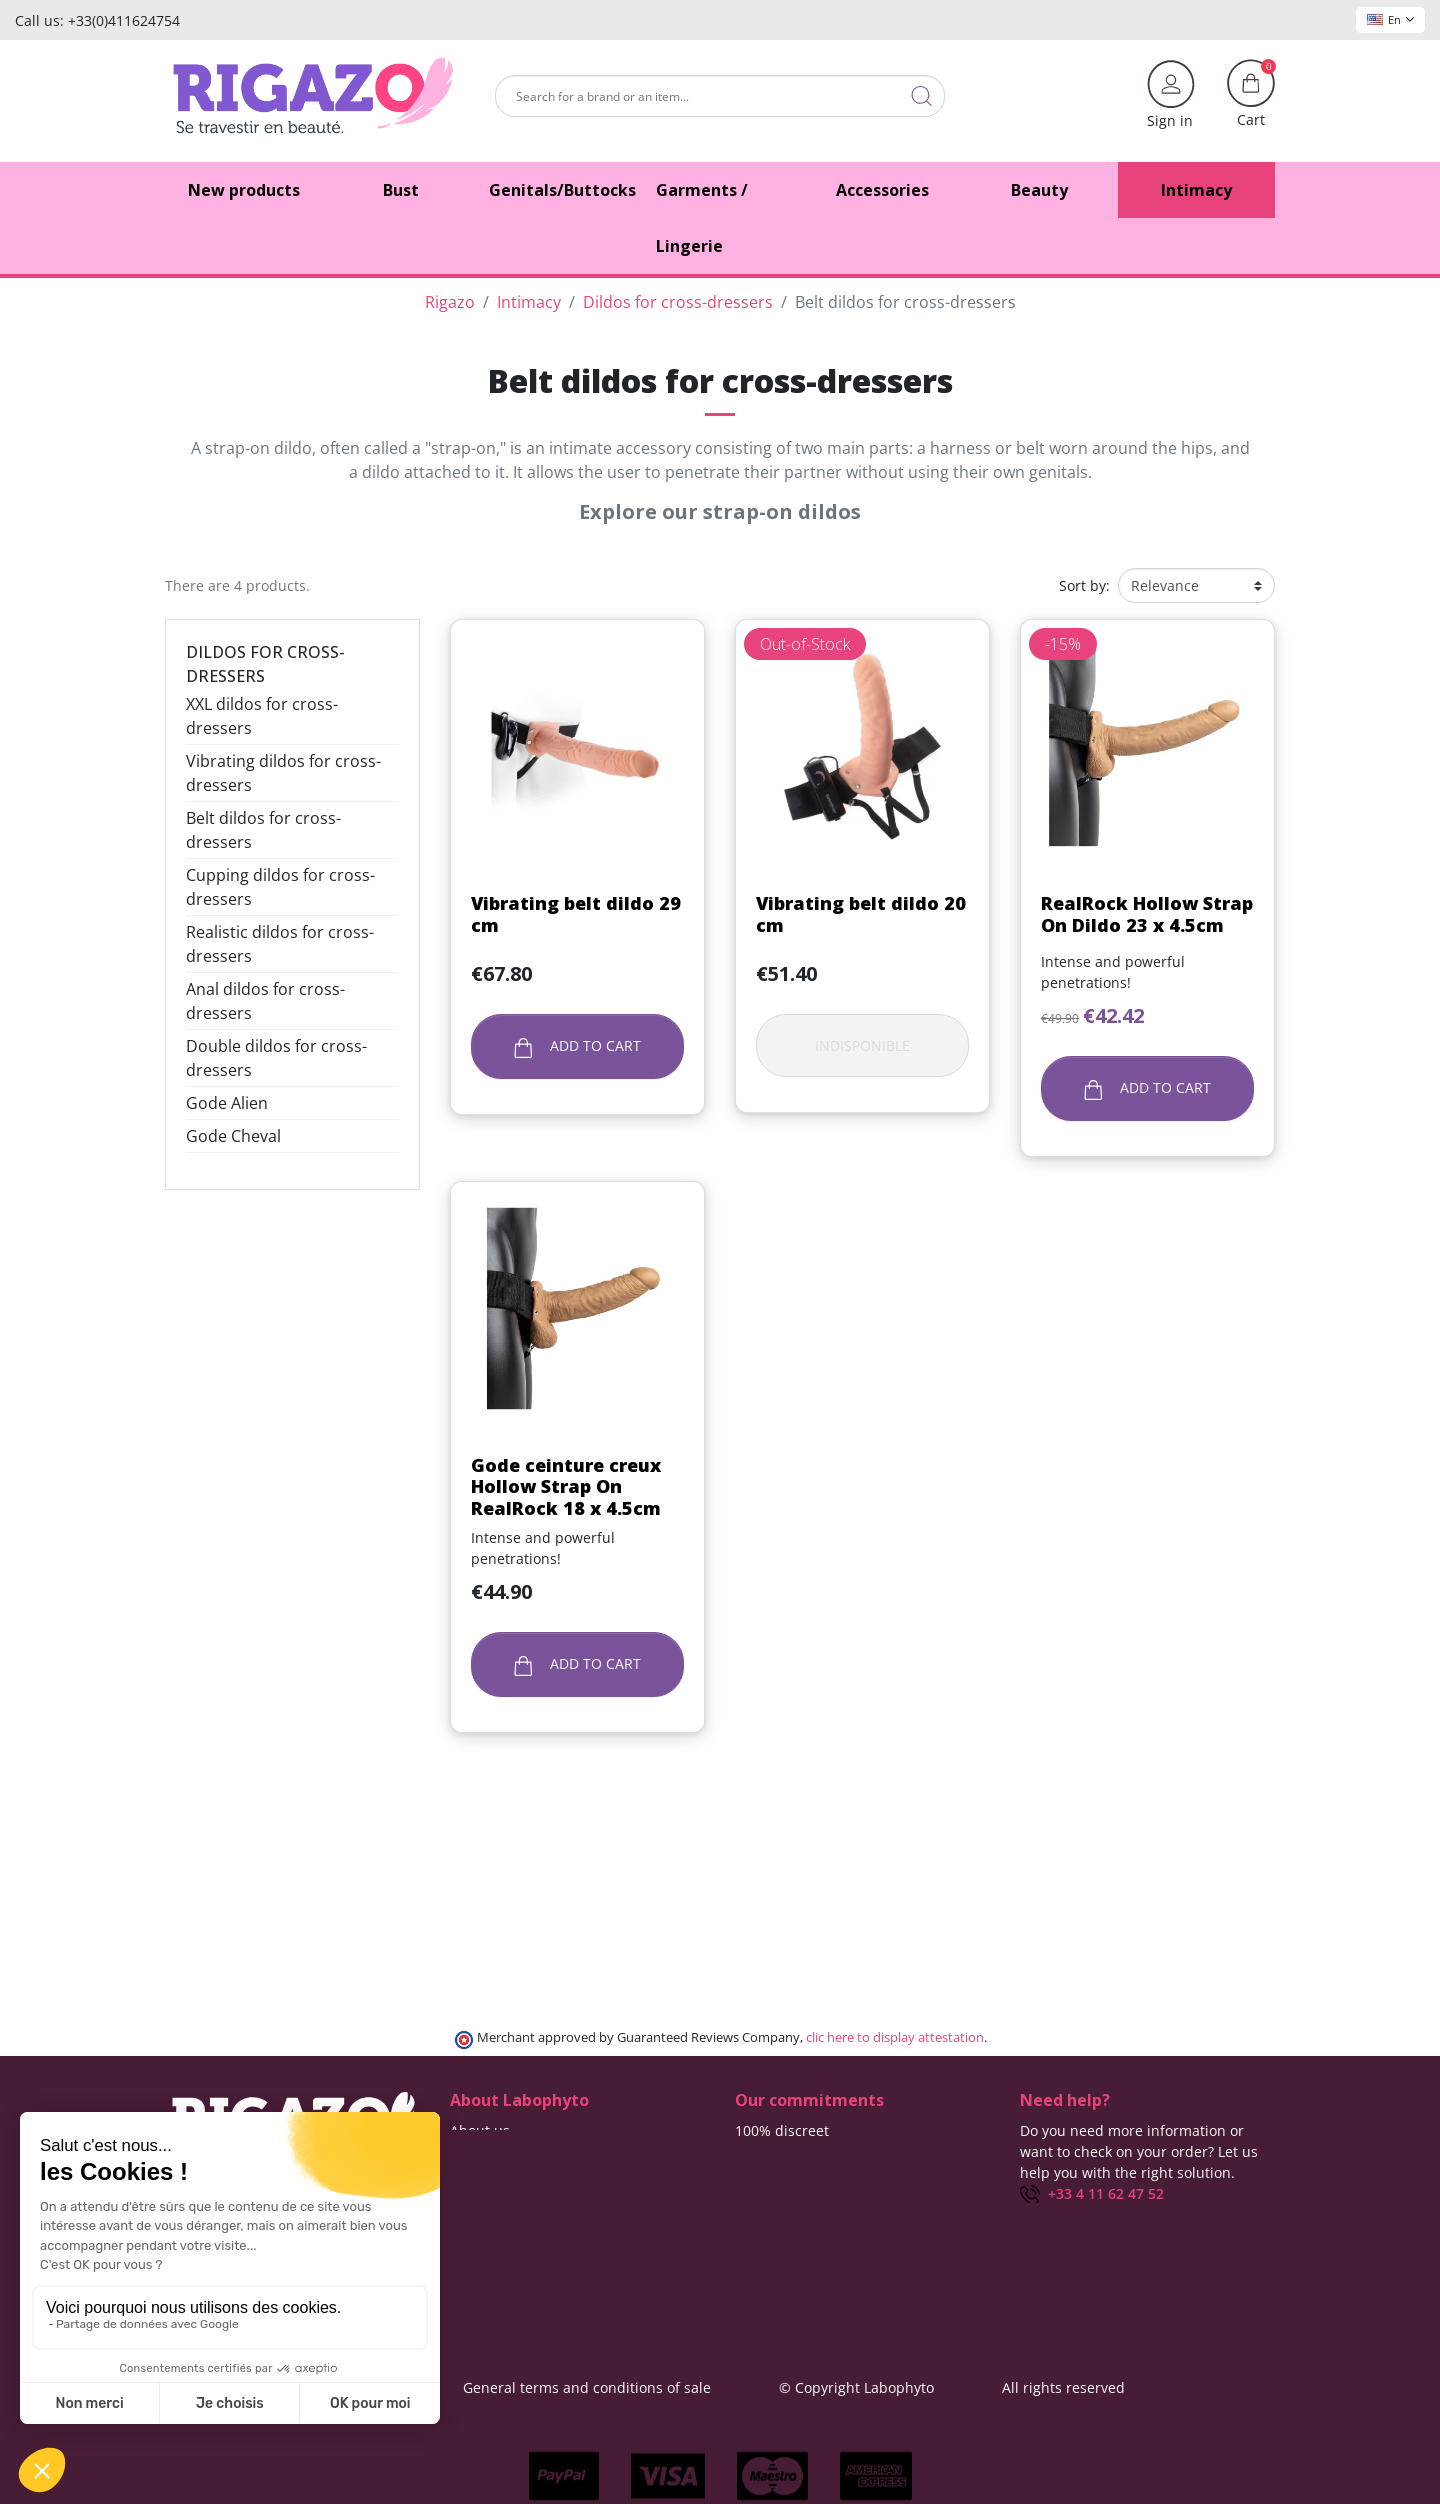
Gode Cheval (233, 1136)
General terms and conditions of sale (587, 2387)
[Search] (720, 96)
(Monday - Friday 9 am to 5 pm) (1124, 2215)
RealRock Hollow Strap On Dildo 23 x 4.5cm (1147, 914)
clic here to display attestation (895, 2037)
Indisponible (862, 1045)
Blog (464, 2172)
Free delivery (778, 2172)
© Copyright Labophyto (856, 2387)
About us (480, 2130)
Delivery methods (793, 2151)
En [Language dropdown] (1390, 19)
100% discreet (782, 2130)
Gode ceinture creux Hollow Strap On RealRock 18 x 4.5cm (566, 1486)
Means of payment (797, 2193)
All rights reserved (1063, 2387)
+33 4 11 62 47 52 (1092, 2193)
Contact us (485, 2151)
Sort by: (1084, 585)
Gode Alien (227, 1103)
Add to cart (577, 1046)
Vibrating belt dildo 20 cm (861, 914)
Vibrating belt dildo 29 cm (576, 914)
